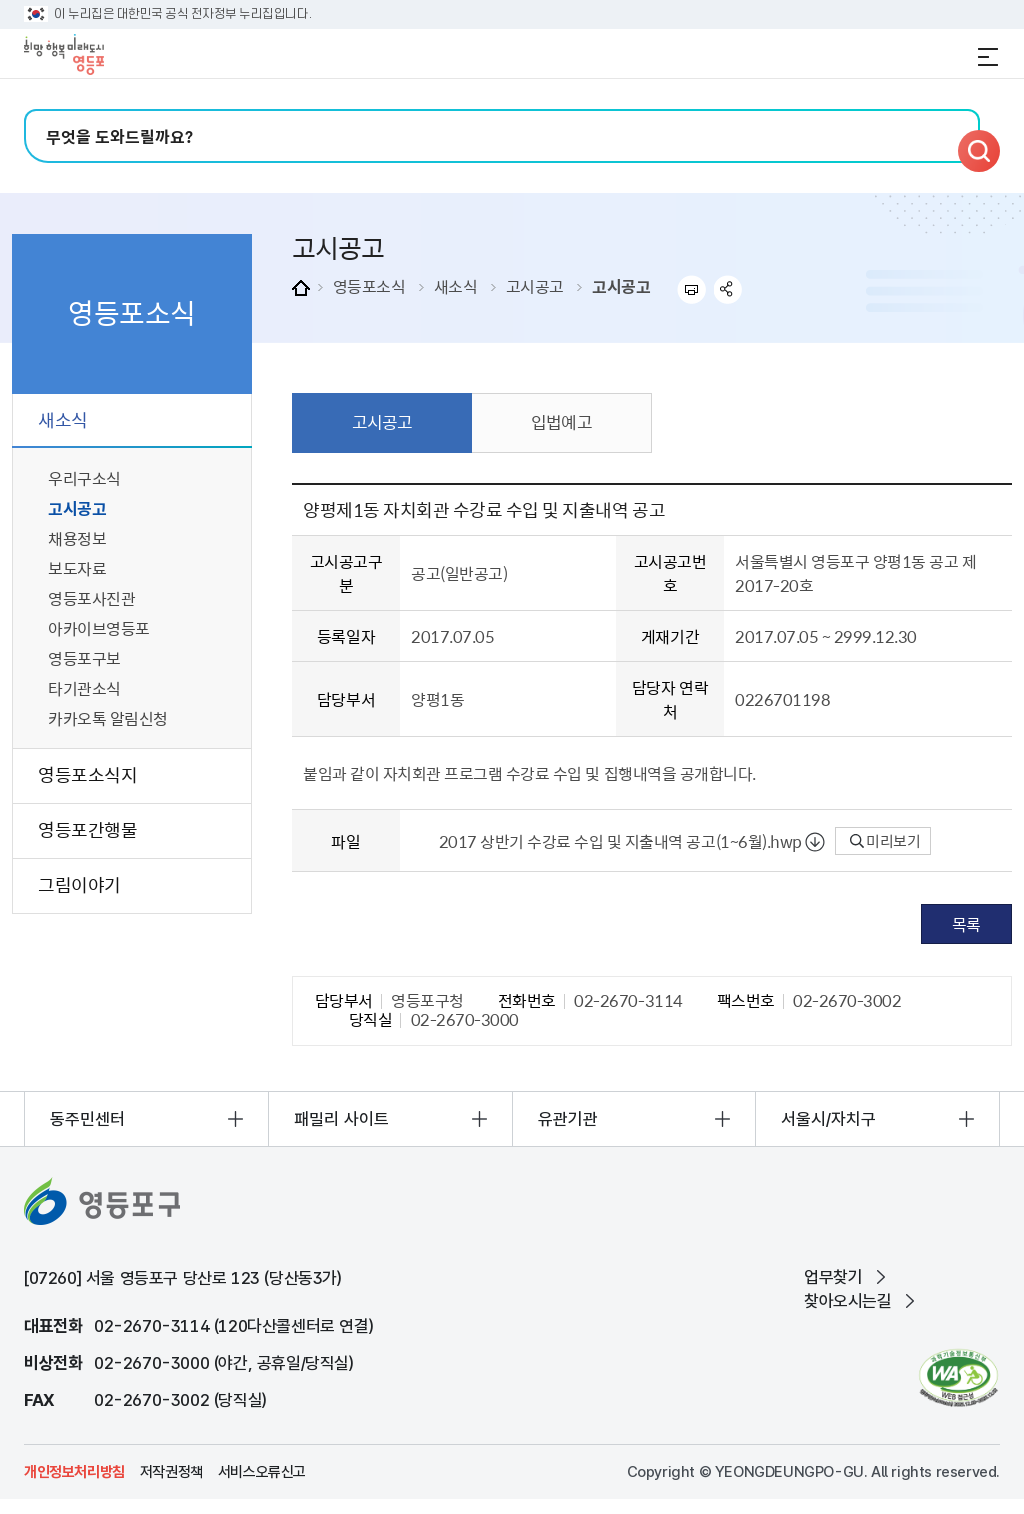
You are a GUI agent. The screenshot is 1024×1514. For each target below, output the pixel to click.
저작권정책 (171, 1472)
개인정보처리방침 (74, 1472)
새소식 (456, 286)
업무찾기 (833, 1277)
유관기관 (568, 1119)
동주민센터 (87, 1119)
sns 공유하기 (728, 289)
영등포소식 (369, 286)
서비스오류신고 (262, 1472)
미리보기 (885, 841)
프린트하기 (691, 289)
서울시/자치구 (828, 1119)
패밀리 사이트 (341, 1119)
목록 (966, 924)
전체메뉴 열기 (988, 57)
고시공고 (535, 286)
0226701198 (782, 699)
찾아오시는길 (848, 1301)
